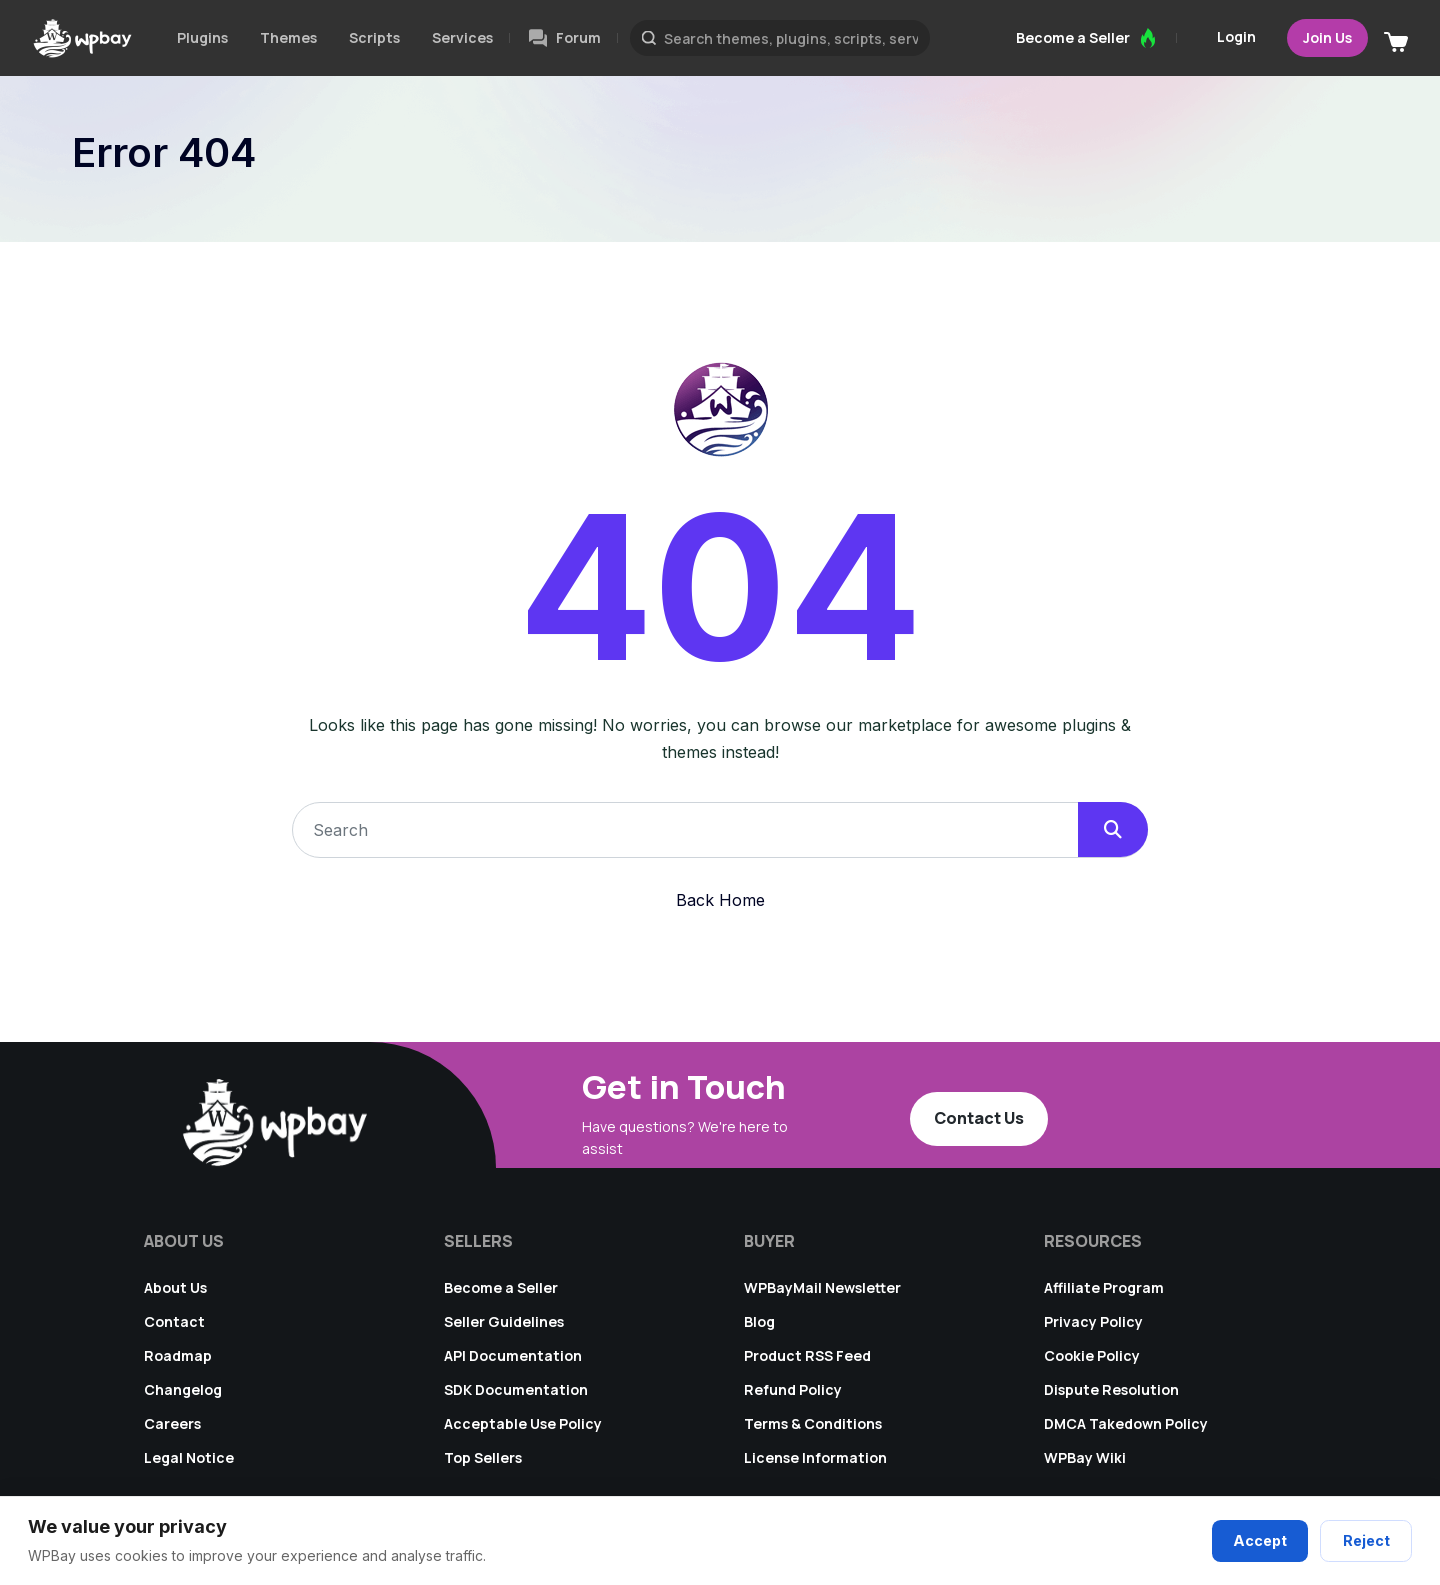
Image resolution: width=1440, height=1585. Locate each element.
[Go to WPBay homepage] (82, 38)
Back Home (720, 900)
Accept (1262, 1541)
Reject (1366, 1541)
